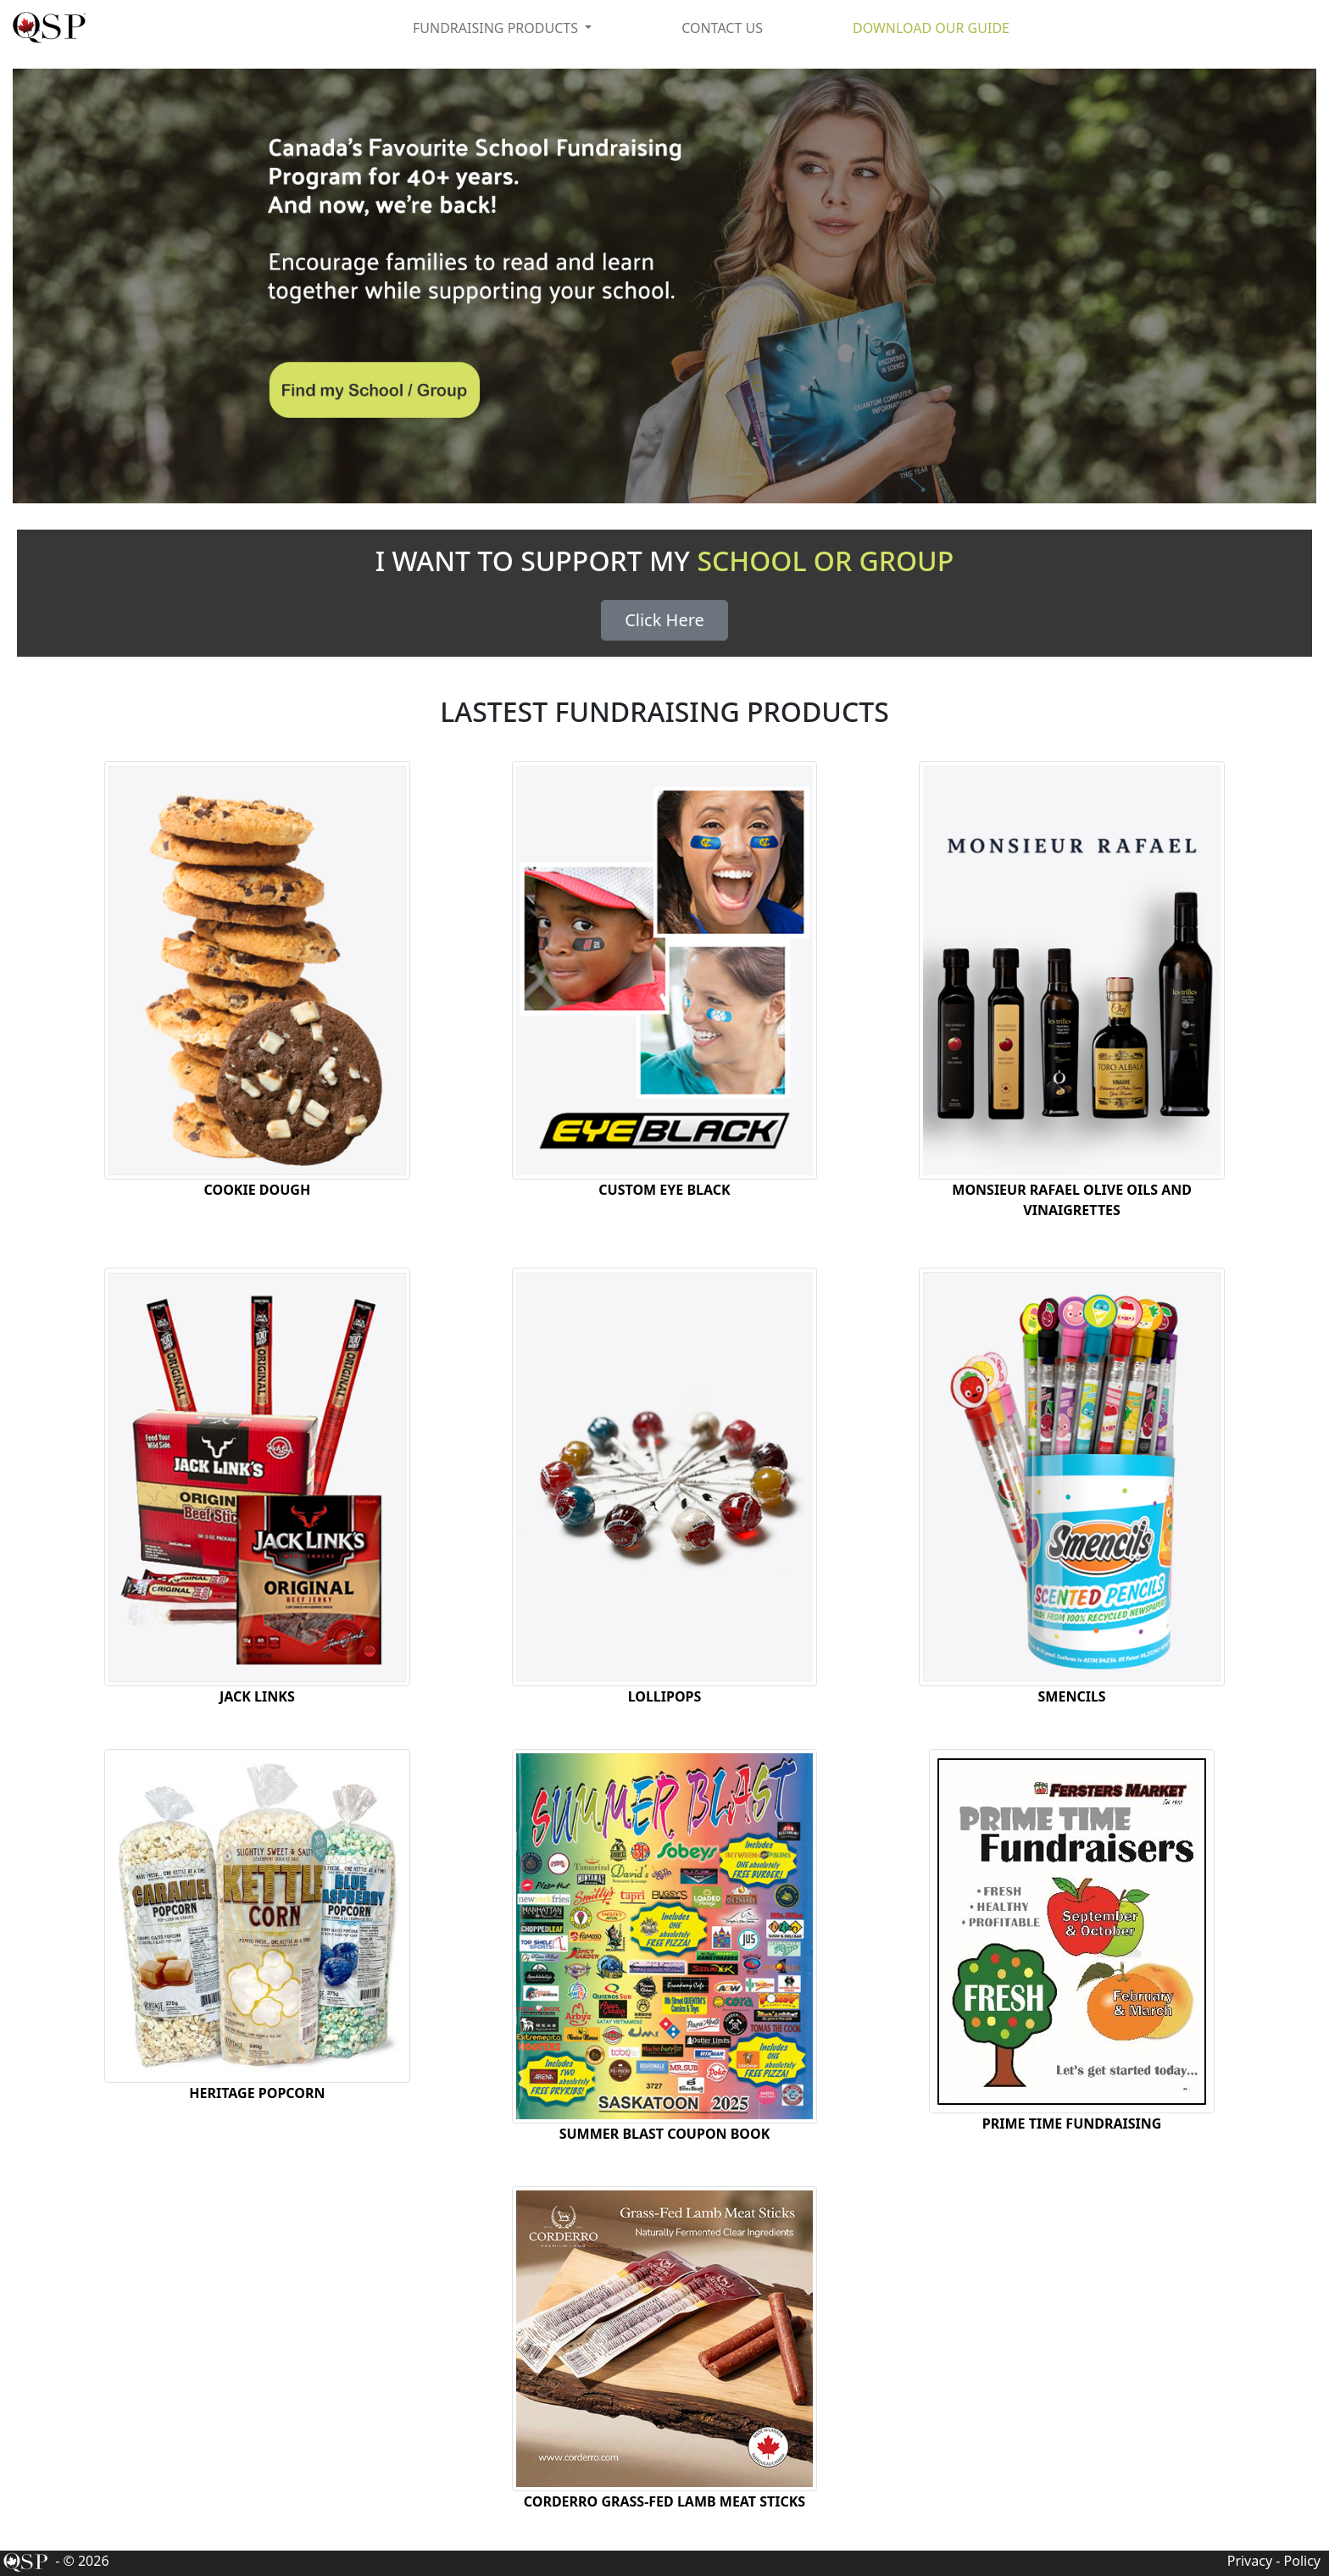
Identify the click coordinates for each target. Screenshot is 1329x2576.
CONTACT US (722, 28)
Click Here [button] (664, 619)
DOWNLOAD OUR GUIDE (931, 28)
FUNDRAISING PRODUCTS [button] (497, 28)
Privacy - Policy (1274, 2560)
